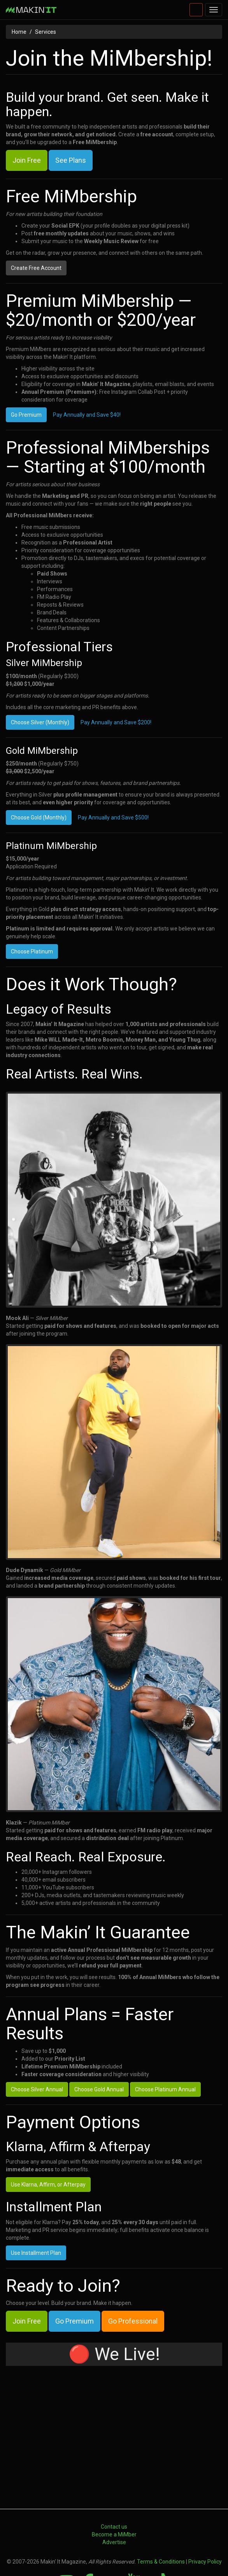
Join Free (26, 160)
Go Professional (133, 2282)
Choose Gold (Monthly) (39, 817)
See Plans (70, 160)
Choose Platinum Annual (165, 2050)
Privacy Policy (205, 2523)
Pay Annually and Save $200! (116, 722)
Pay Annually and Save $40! (87, 415)
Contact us (114, 2488)
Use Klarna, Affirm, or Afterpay (48, 2146)
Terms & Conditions (161, 2523)
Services (45, 32)
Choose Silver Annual (37, 2050)
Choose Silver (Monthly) (40, 722)
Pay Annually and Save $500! (113, 817)
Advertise (114, 2503)
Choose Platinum (32, 951)
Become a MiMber (114, 2496)
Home (19, 32)
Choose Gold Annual (99, 2050)
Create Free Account (36, 268)
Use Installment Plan (36, 2214)
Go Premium (26, 415)
